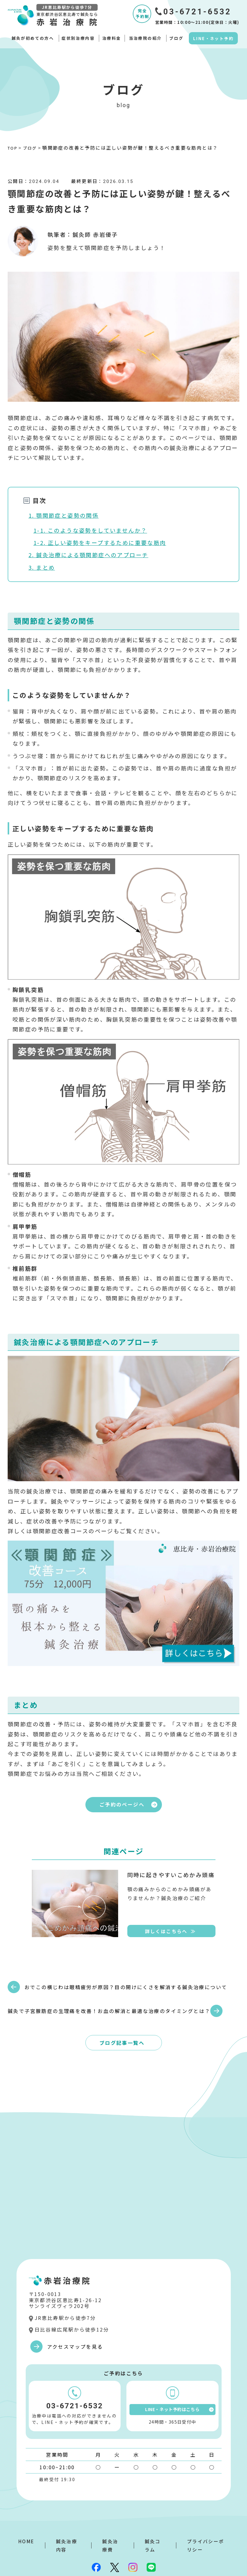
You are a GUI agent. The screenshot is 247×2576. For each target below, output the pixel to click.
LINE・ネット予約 (213, 38)
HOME (26, 2523)
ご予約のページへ (130, 1806)
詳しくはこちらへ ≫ (170, 1934)
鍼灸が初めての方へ (33, 38)
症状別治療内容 (78, 38)
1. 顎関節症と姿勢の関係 (63, 515)
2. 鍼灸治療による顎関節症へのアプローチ (88, 555)
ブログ (176, 38)
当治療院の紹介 (145, 38)
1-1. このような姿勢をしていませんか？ (90, 530)
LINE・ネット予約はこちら (179, 2391)
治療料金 (111, 38)
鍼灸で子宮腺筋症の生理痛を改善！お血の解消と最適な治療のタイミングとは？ (180, 1986)
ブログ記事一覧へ (122, 2021)
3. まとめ (41, 567)
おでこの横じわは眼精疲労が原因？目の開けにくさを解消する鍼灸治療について (63, 1986)
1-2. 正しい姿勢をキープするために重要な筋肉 (99, 542)
